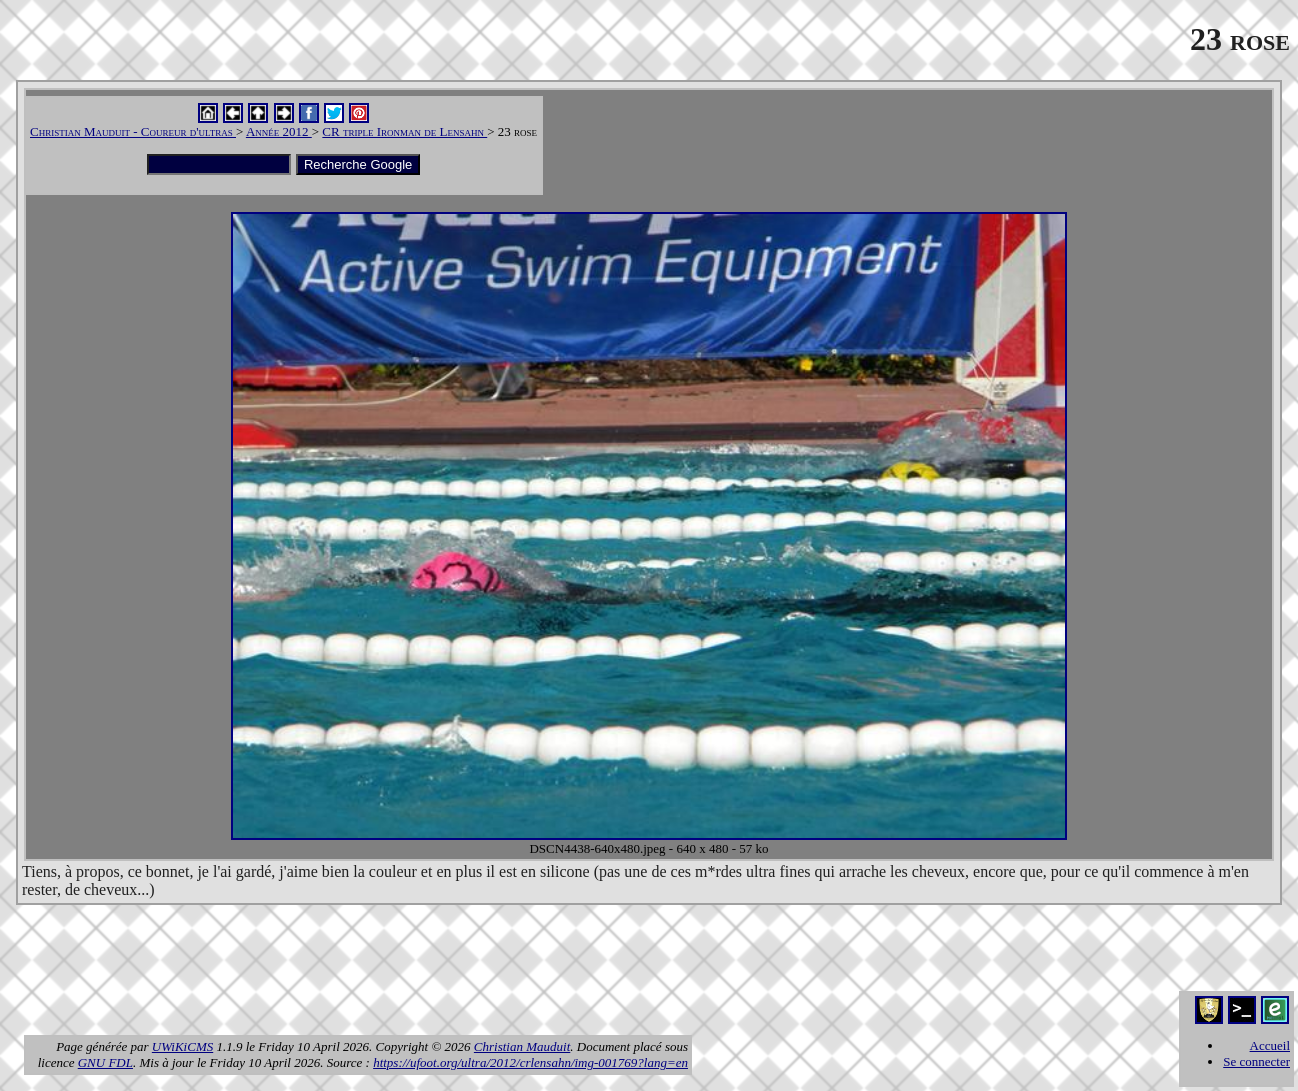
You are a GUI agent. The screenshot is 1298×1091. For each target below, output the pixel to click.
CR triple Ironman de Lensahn (404, 131)
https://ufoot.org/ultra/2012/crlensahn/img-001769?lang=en (530, 1062)
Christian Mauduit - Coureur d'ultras (133, 131)
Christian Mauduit (522, 1046)
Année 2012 (279, 131)
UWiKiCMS (182, 1046)
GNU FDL (105, 1062)
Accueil (1270, 1045)
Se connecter (1256, 1061)
